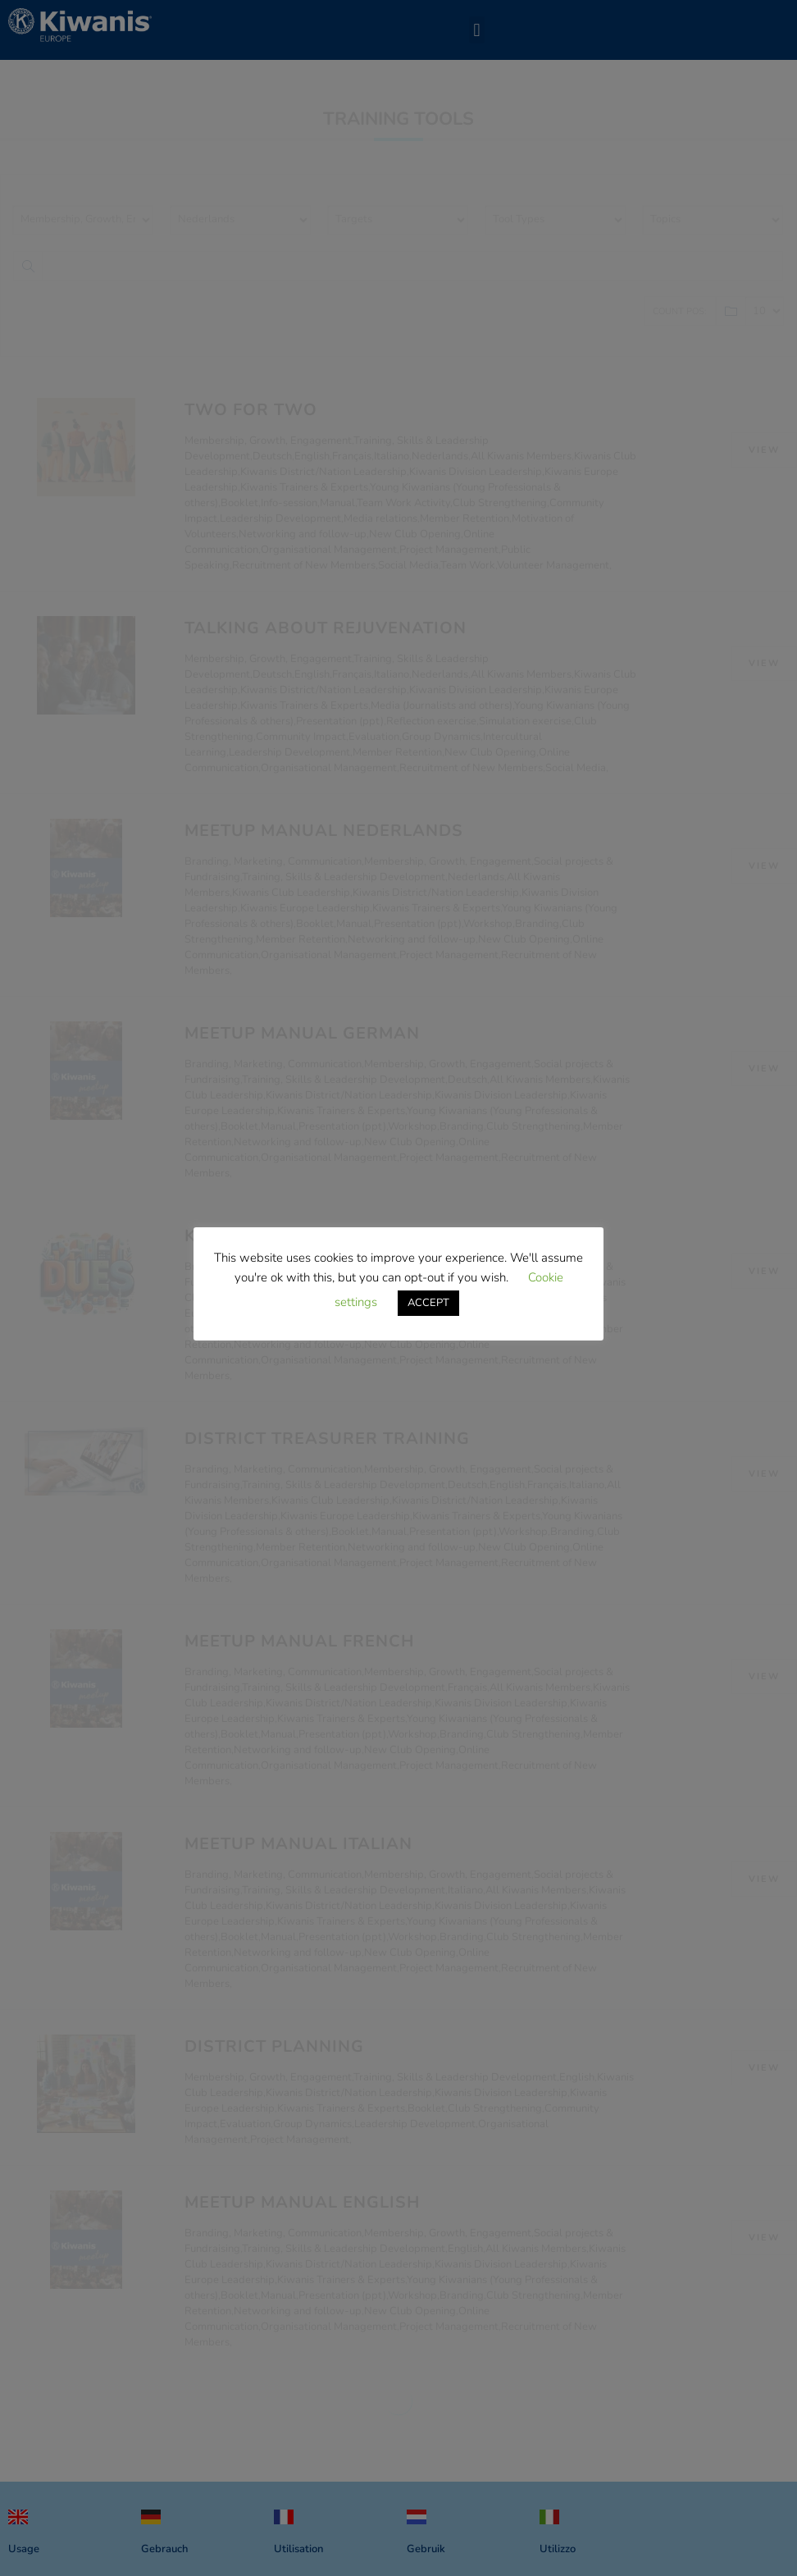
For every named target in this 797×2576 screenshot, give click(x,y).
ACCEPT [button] (428, 1302)
